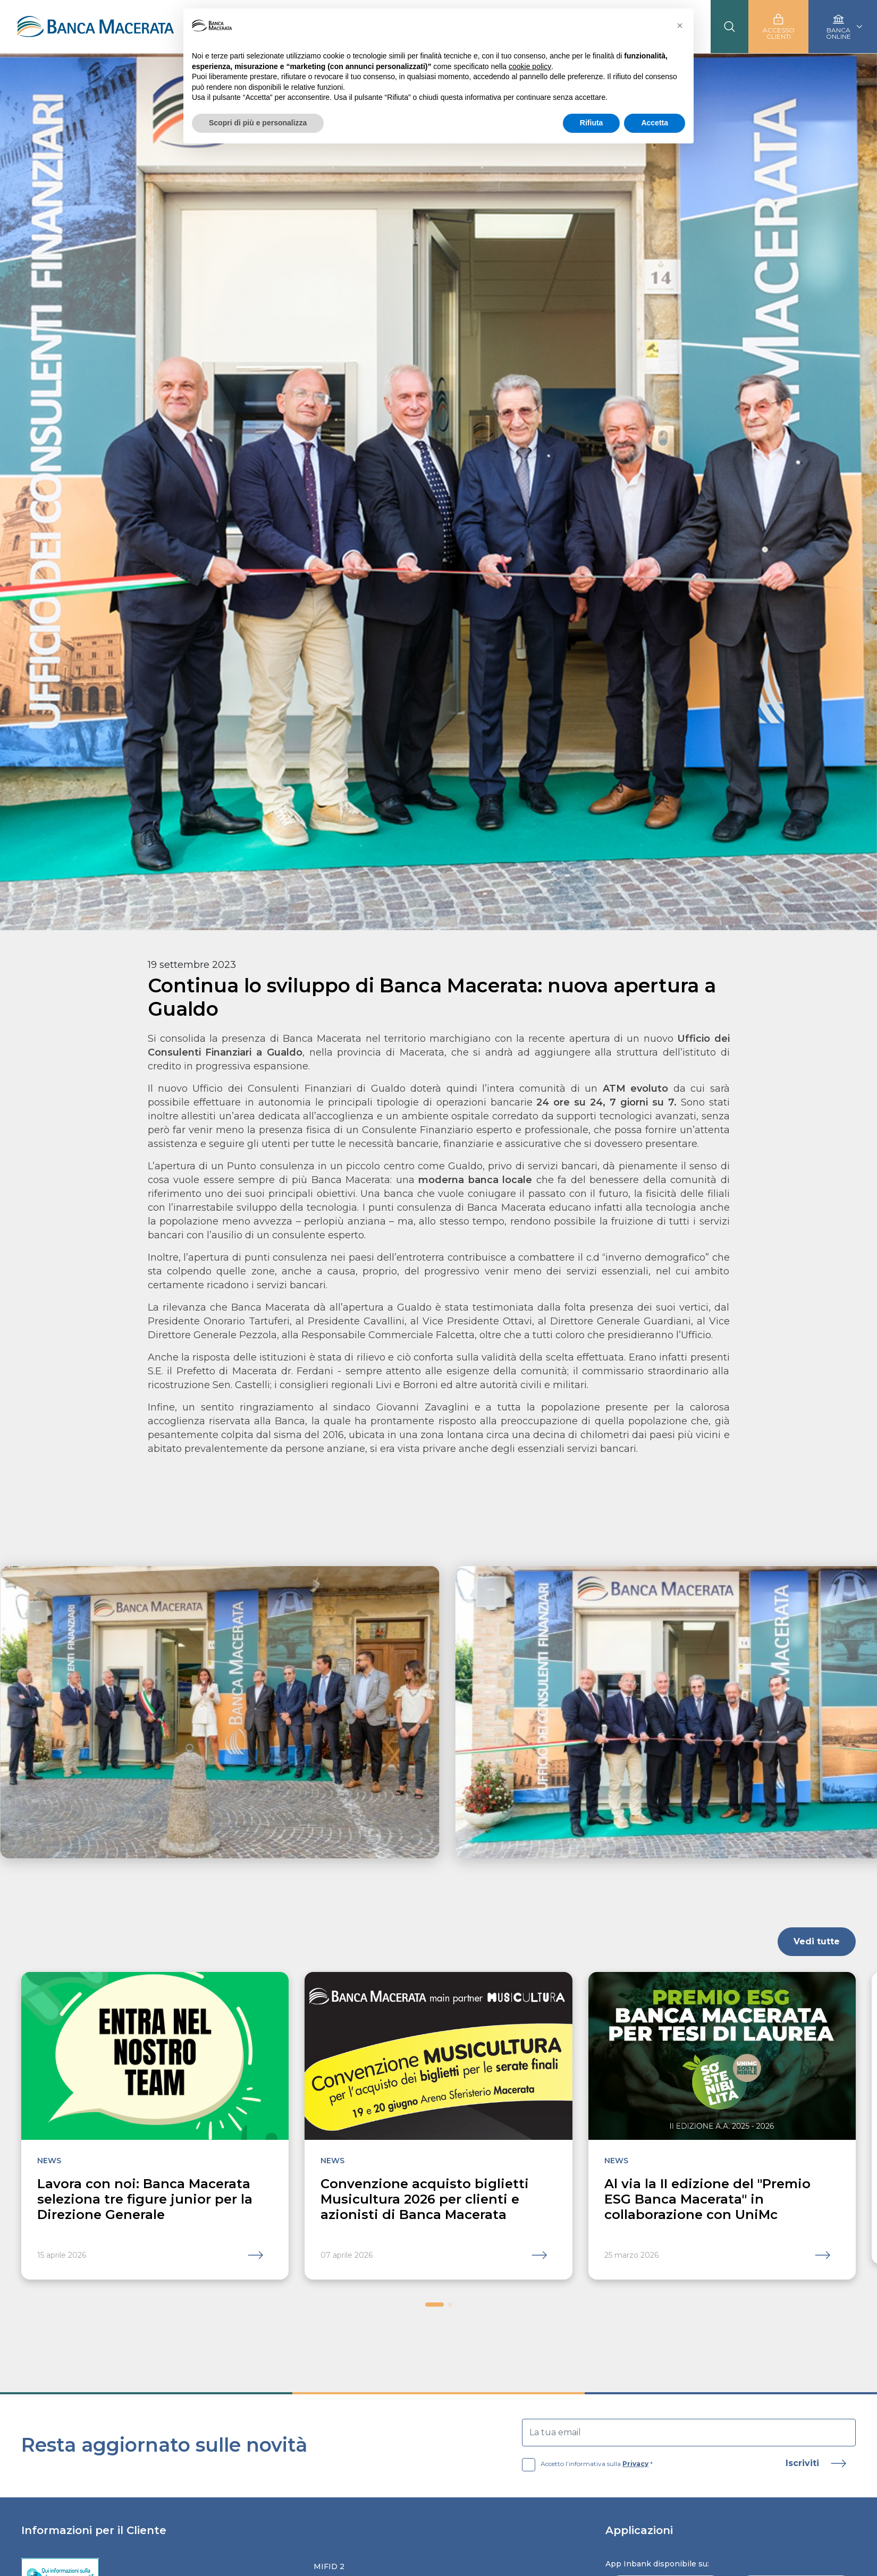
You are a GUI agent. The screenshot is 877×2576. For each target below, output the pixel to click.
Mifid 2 (329, 2566)
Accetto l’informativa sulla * (587, 2464)
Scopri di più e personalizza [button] (258, 122)
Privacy (635, 2464)
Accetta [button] (654, 122)
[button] (434, 2304)
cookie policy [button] (530, 66)
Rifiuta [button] (591, 122)
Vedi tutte (817, 1941)
